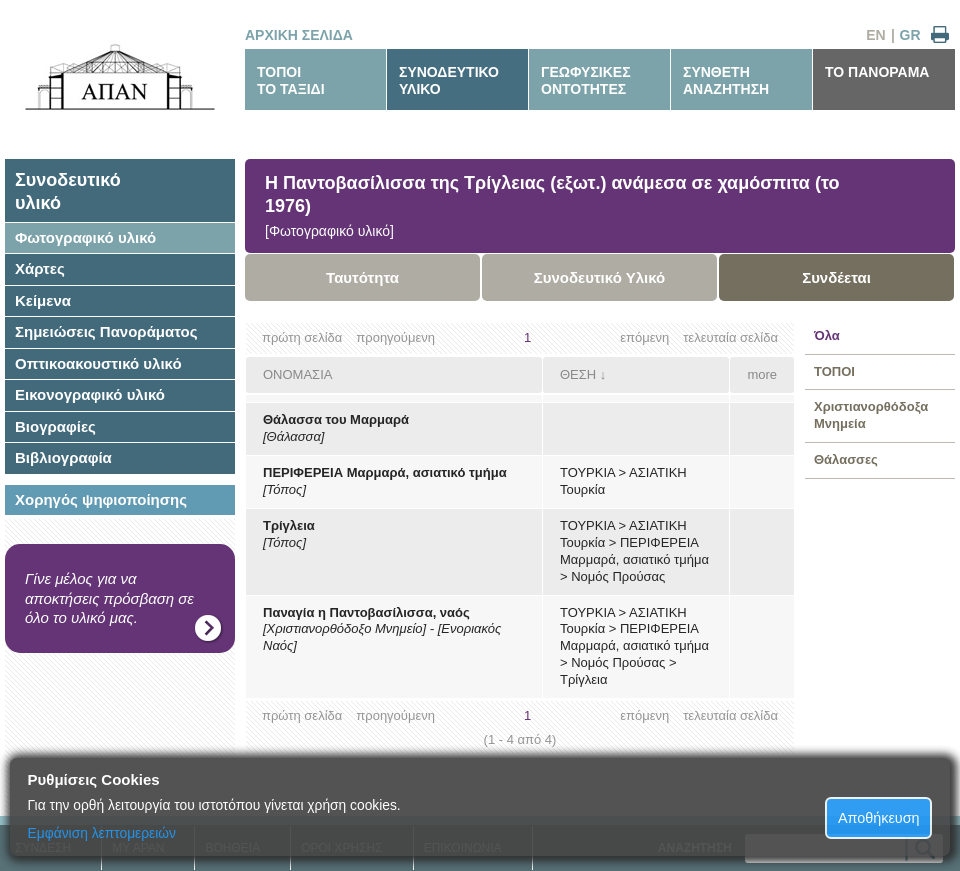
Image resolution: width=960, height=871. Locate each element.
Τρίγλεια (289, 525)
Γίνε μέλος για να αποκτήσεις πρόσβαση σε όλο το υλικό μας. (109, 598)
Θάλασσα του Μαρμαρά (336, 419)
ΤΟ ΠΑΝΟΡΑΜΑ (877, 72)
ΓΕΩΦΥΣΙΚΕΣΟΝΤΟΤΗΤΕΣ (586, 80)
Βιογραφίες (55, 426)
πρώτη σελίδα (302, 337)
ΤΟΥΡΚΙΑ (587, 472)
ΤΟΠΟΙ (834, 371)
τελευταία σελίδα (730, 337)
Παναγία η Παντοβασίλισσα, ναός (366, 612)
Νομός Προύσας (618, 576)
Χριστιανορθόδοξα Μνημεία (871, 415)
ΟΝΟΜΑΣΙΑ (297, 374)
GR (910, 35)
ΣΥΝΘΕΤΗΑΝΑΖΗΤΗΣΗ (726, 80)
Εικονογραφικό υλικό (90, 394)
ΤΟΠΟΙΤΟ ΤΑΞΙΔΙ (291, 80)
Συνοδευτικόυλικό (68, 191)
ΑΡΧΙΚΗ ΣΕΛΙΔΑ (299, 35)
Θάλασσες (846, 459)
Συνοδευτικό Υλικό (600, 277)
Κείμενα (43, 300)
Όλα (827, 335)
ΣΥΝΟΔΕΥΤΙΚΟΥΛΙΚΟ (449, 80)
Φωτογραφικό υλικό (85, 237)
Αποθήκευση (879, 818)
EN (875, 35)
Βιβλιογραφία (63, 457)
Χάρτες (40, 268)
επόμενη (644, 337)
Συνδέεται (836, 277)
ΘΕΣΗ (578, 374)
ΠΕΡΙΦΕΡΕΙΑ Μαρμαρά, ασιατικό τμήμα (385, 472)
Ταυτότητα (362, 277)
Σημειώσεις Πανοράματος (106, 331)
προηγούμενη (395, 337)
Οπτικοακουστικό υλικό (98, 363)
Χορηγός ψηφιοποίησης (101, 499)
